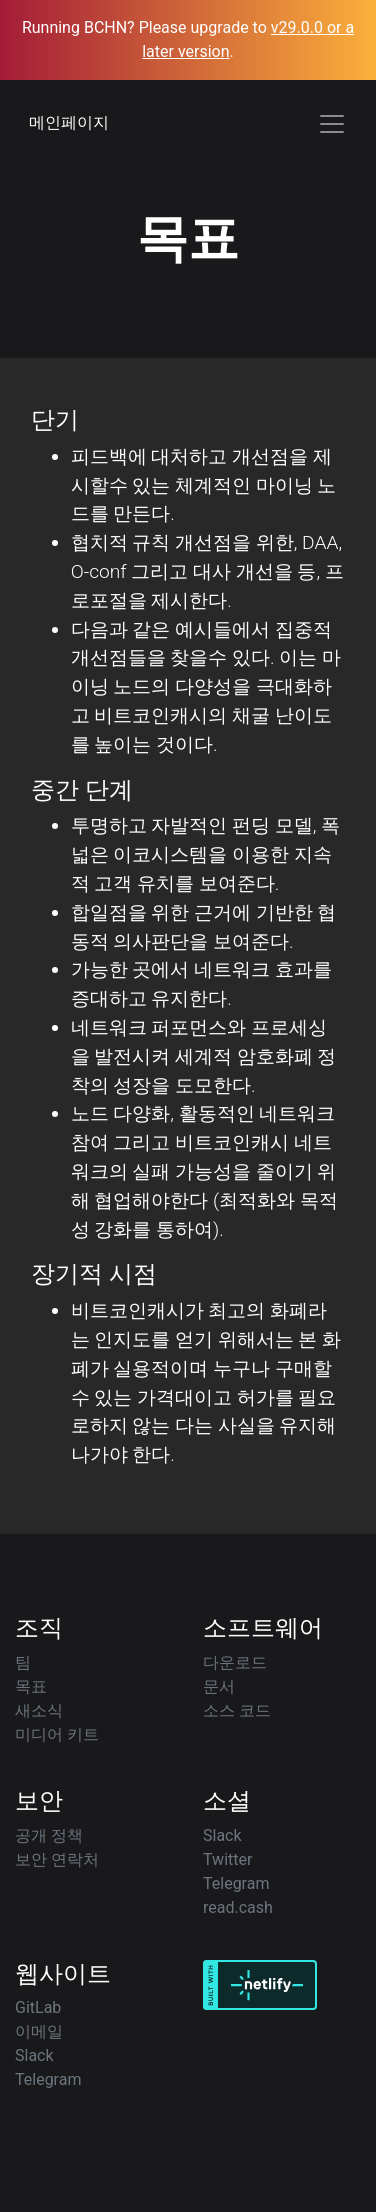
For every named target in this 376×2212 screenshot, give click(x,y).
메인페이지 (69, 122)
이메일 (39, 2031)
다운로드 (235, 1662)
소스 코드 (237, 1710)
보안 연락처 (57, 1859)
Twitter (227, 1859)
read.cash (238, 1907)
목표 (31, 1686)
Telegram (236, 1883)
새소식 (39, 1710)
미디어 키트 (57, 1734)
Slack (222, 1835)
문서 (219, 1686)
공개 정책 (49, 1835)
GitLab (38, 2007)
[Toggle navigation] (332, 124)
